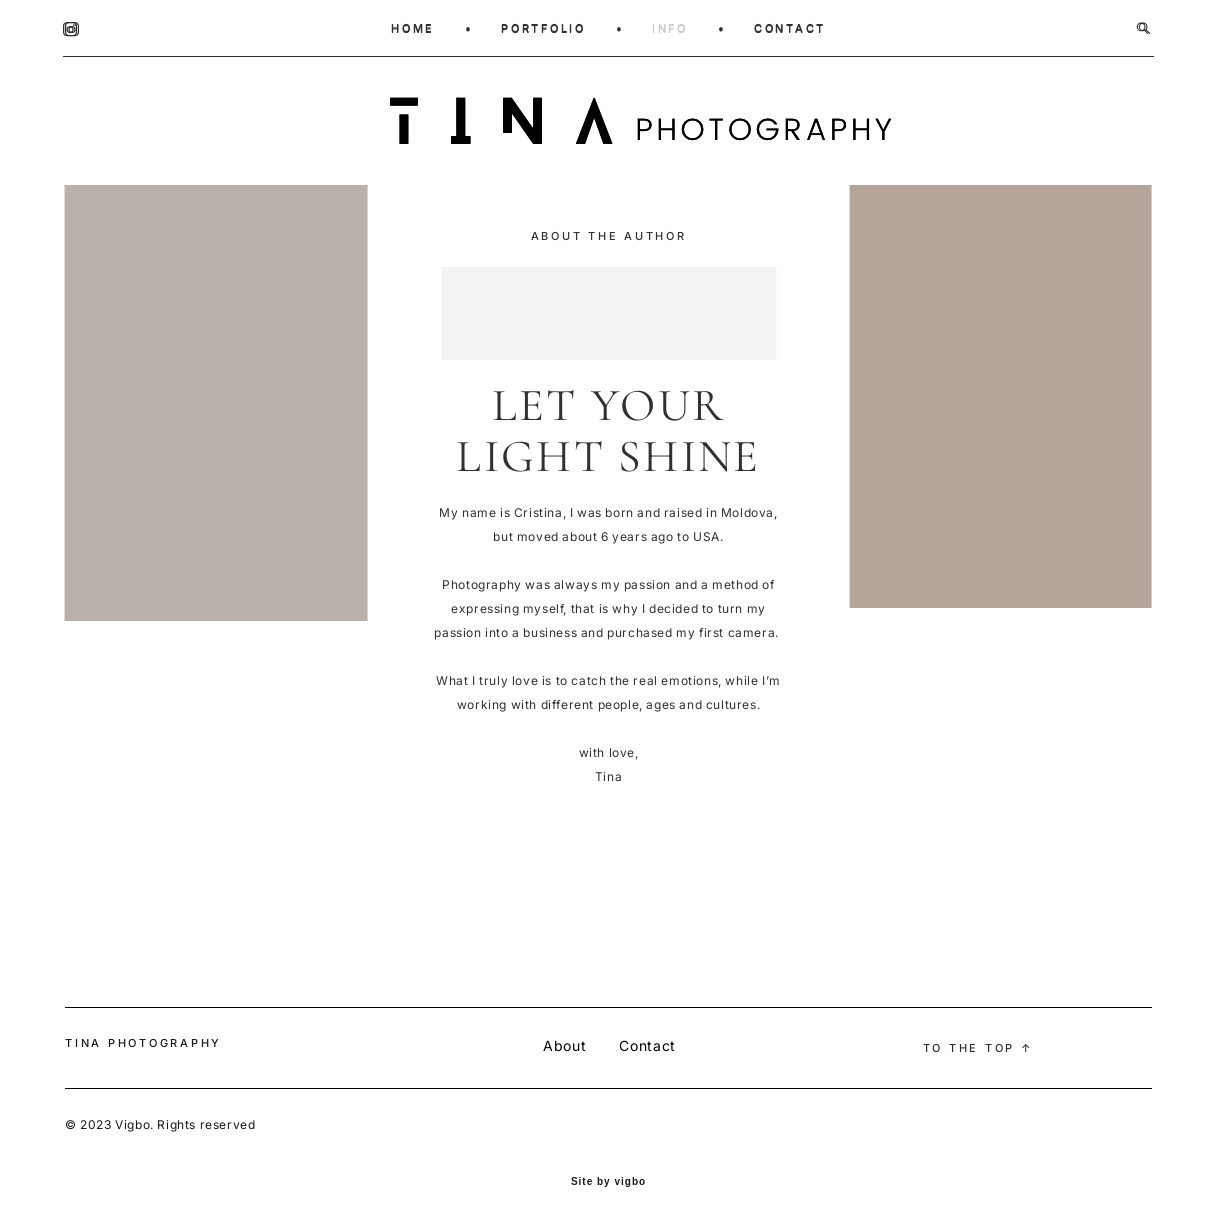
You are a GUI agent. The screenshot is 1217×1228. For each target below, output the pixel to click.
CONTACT (790, 28)
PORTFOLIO (543, 28)
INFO (670, 28)
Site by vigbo (608, 1182)
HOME (413, 28)
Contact (647, 1045)
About (565, 1045)
